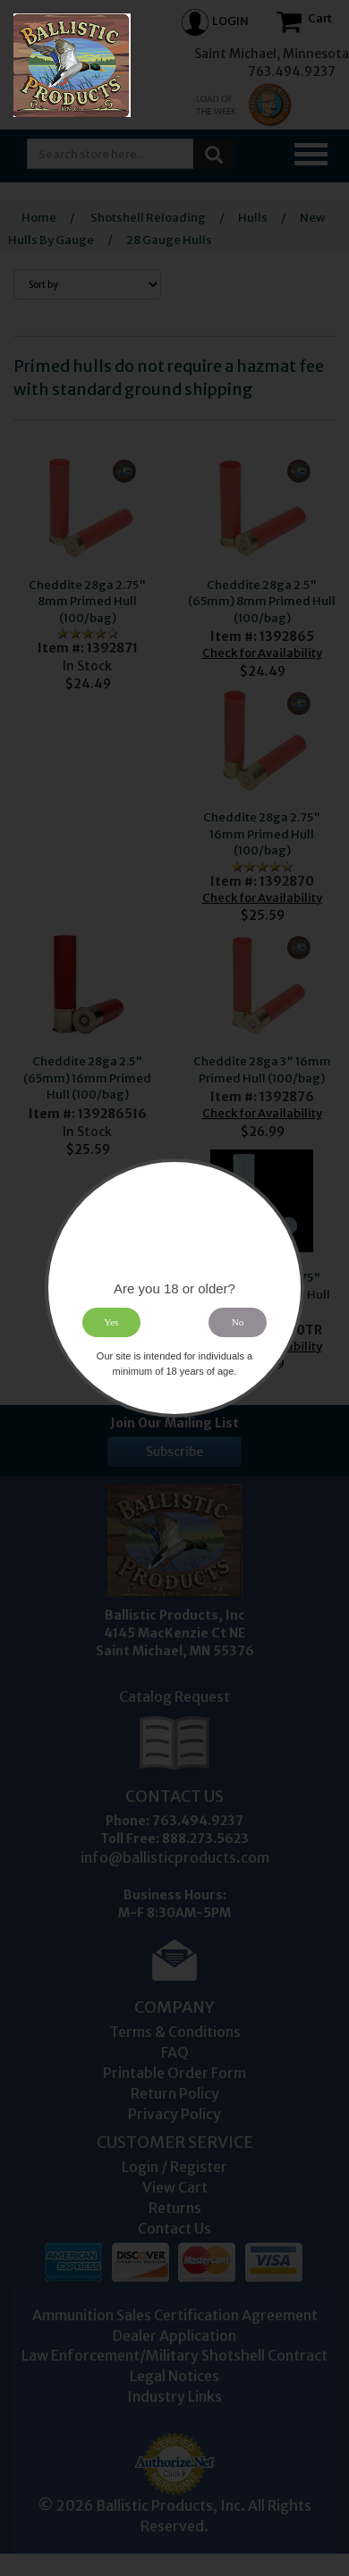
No (238, 1322)
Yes (111, 1322)
